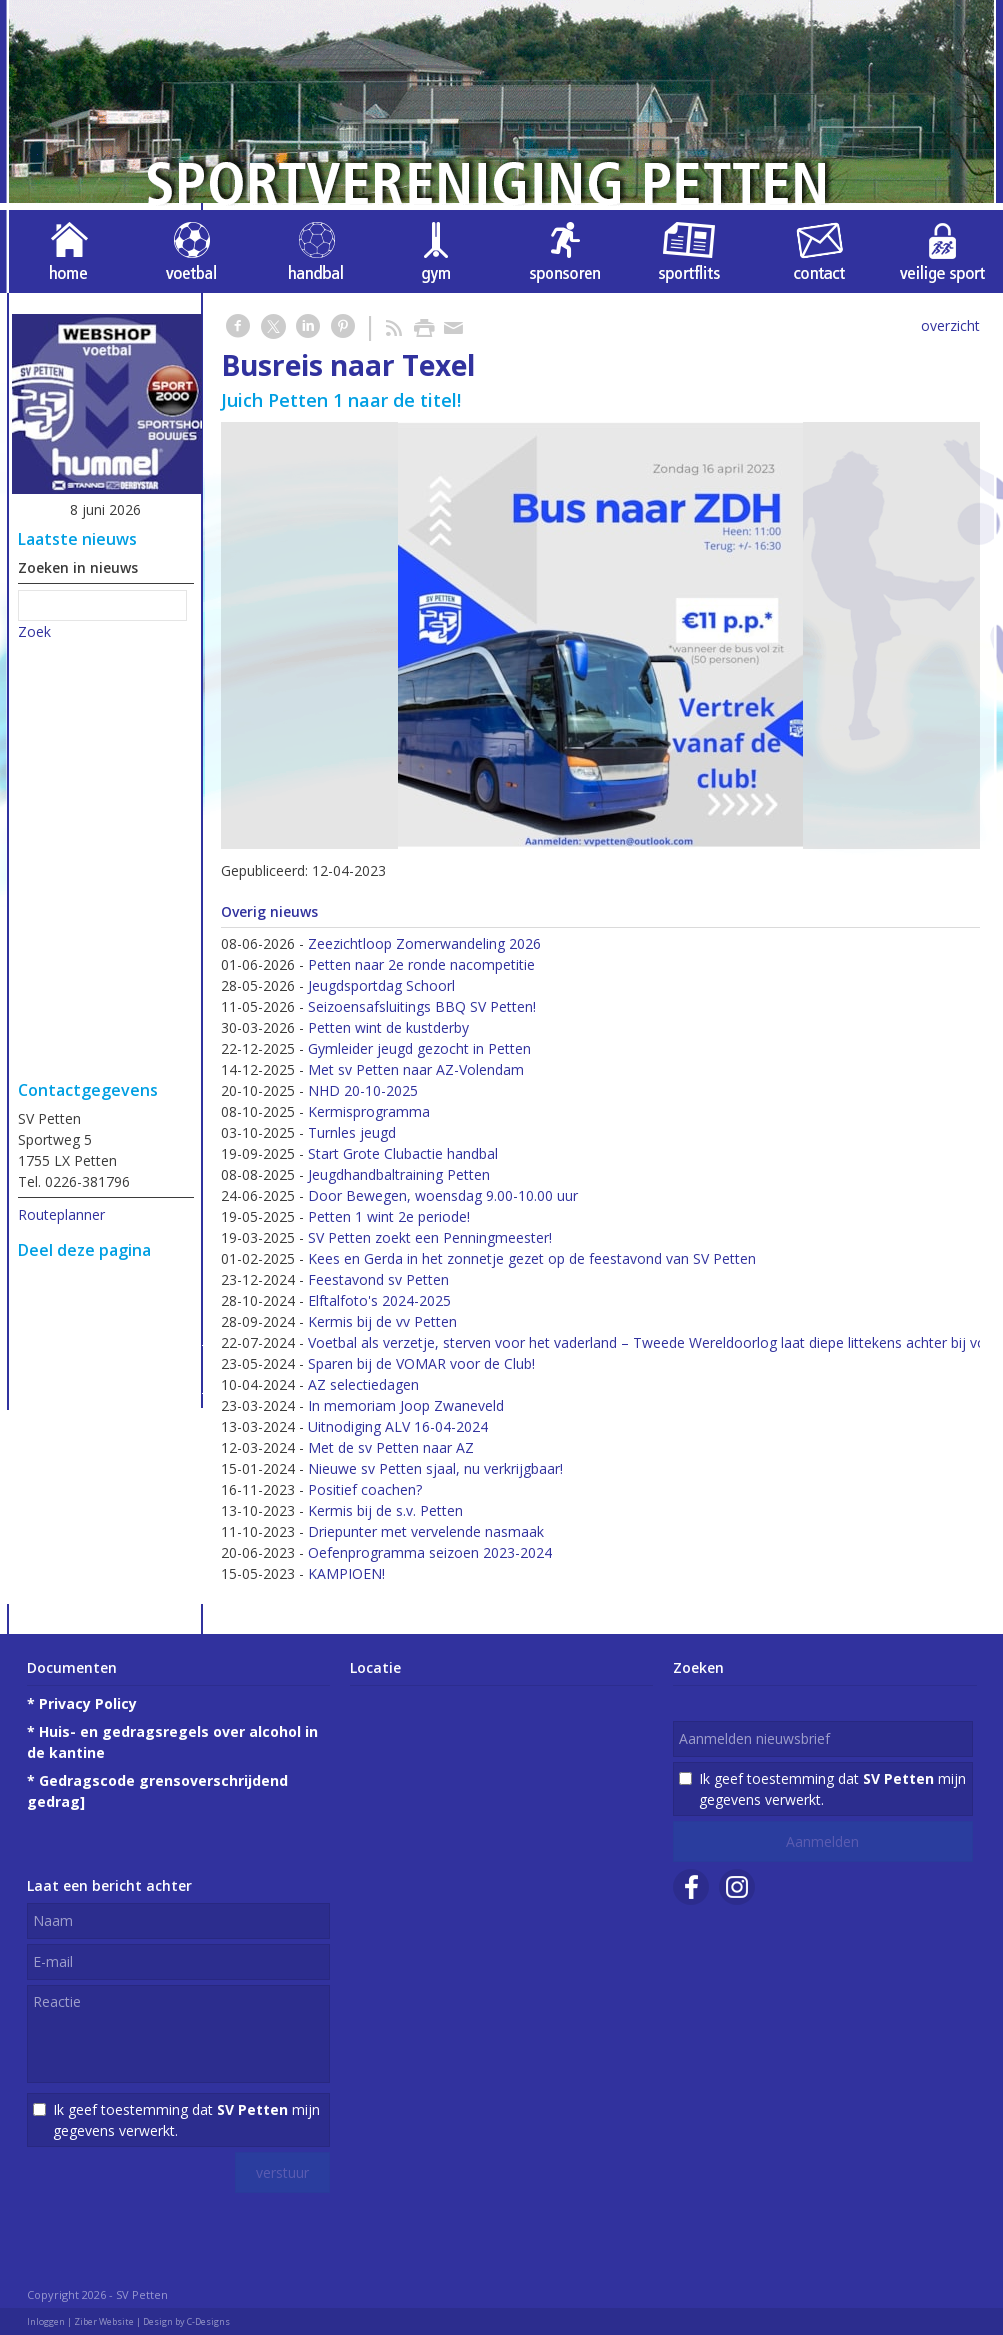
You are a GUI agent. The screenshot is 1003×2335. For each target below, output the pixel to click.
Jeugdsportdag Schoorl (381, 985)
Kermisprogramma (369, 1111)
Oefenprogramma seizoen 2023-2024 (430, 1552)
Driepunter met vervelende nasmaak (426, 1531)
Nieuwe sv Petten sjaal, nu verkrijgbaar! (435, 1468)
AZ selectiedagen (363, 1384)
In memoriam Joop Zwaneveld (406, 1405)
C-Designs (208, 2321)
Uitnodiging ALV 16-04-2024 (398, 1426)
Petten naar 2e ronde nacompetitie (421, 964)
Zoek (34, 631)
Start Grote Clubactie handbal (403, 1153)
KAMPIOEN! (346, 1573)
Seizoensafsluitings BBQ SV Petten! (422, 1006)
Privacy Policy (88, 1703)
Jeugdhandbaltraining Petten (399, 1174)
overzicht (950, 325)
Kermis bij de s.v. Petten (385, 1510)
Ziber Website (104, 2321)
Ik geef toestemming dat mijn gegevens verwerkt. (186, 2120)
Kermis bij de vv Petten (382, 1321)
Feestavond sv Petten (378, 1279)
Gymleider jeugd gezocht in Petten (419, 1048)
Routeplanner (61, 1214)
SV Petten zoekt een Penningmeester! (430, 1237)
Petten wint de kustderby (388, 1027)
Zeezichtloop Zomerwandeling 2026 (424, 943)
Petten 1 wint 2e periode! (389, 1216)
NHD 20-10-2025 (363, 1090)
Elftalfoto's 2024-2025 (379, 1300)
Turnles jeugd (352, 1132)
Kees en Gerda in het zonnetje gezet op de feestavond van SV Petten (532, 1258)
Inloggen (46, 2321)
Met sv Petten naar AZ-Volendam (416, 1069)
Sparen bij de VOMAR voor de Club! (421, 1363)
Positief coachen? (365, 1489)
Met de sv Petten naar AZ (391, 1447)
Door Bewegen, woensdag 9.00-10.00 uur (443, 1195)
